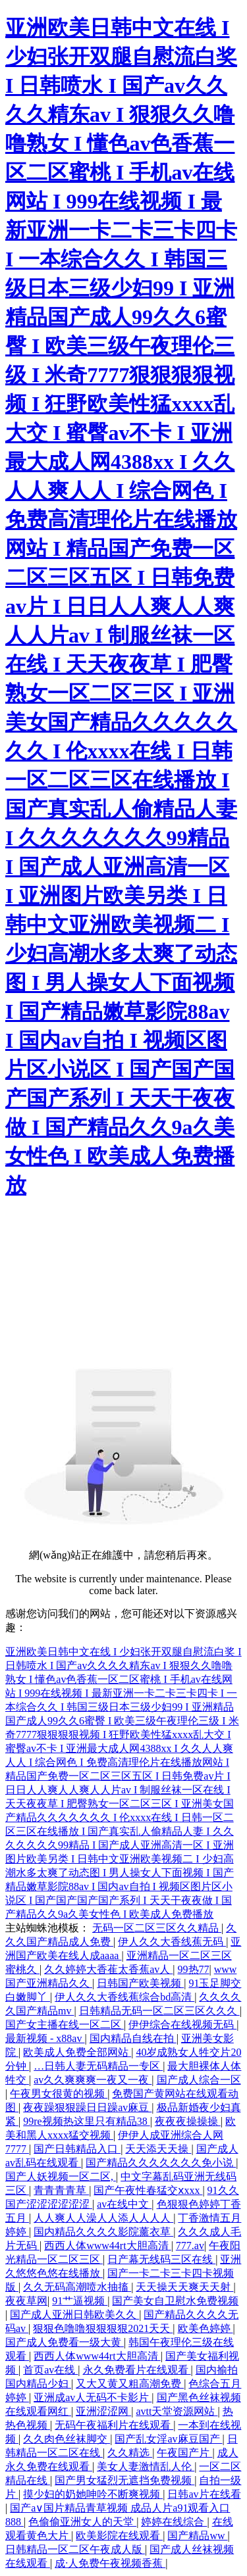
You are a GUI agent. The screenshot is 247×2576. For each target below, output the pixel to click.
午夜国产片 (184, 2452)
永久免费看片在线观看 (137, 2369)
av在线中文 (124, 2204)
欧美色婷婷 (205, 2328)
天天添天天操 (158, 2148)
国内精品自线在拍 (133, 2038)
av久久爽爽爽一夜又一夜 (92, 2079)
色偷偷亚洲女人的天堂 (82, 2521)
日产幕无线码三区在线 (161, 2259)
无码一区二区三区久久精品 (156, 1927)
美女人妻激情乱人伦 (145, 2466)
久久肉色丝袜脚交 (66, 2438)
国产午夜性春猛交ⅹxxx (148, 2190)
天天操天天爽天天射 (184, 2287)
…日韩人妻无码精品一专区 (98, 2066)
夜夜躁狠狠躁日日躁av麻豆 (87, 2107)
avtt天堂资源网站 (176, 2411)
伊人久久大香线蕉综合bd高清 (124, 1997)
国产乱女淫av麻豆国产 (168, 2438)
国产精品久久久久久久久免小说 (161, 2162)
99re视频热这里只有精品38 (86, 2121)
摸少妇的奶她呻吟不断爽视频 (93, 2494)
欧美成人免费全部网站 (77, 2052)
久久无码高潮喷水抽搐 (77, 2287)
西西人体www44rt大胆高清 (107, 2245)
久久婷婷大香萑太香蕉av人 (108, 1969)
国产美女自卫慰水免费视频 (175, 2300)
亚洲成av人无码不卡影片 (92, 2397)
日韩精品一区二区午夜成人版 (75, 2549)
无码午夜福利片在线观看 (114, 2425)
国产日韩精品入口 (77, 2148)
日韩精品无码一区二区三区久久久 (159, 2010)
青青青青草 (61, 2190)
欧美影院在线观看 (119, 2535)
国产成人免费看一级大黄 (64, 2342)
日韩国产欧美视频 (140, 1983)
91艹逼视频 (79, 2300)
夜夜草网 (26, 2300)
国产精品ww (197, 2535)
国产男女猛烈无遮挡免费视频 (124, 2480)
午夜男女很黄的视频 (58, 2093)
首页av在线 (50, 2369)
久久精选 (129, 2452)
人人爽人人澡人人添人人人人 (103, 2218)
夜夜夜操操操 (188, 2121)
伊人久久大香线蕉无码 (172, 1941)
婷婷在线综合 (174, 2521)
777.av (190, 2245)
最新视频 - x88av (44, 2038)
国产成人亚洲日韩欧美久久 (74, 2314)
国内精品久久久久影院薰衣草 (103, 2231)
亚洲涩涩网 (103, 2411)
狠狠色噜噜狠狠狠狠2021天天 (103, 2328)
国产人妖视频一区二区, (60, 2176)
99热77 (193, 1969)
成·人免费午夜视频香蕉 (110, 2563)
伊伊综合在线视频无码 (182, 2024)
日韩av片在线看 (203, 2494)
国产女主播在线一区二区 (64, 2024)
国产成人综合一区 (199, 2079)
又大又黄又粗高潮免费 (130, 2383)
